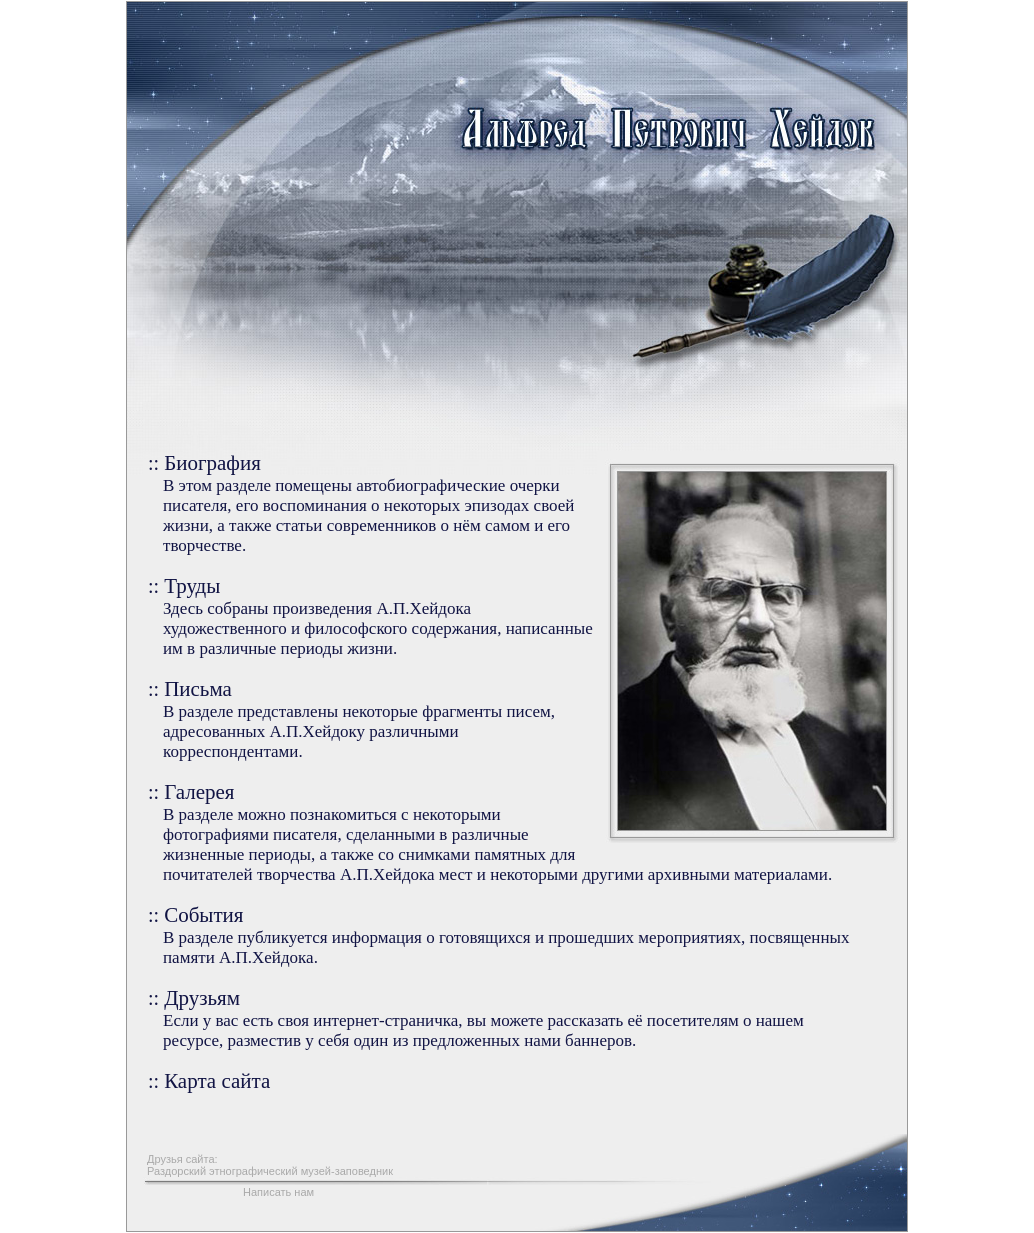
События (203, 915)
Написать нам (278, 1192)
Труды (192, 586)
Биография (212, 463)
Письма (198, 689)
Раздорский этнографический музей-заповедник (270, 1171)
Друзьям (202, 998)
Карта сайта (217, 1081)
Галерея (199, 792)
